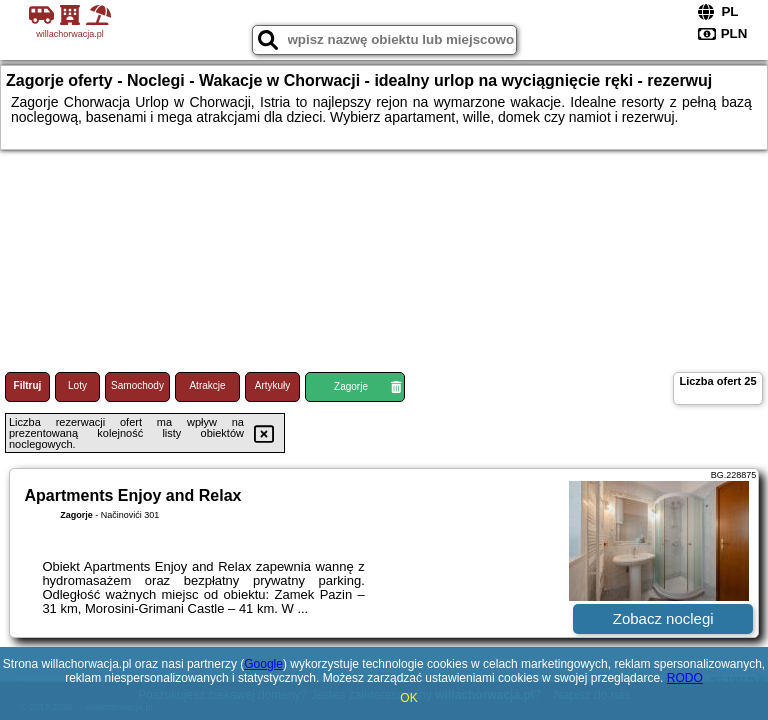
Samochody (137, 385)
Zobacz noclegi (663, 618)
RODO (685, 678)
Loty (77, 385)
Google (263, 664)
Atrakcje (207, 385)
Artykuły (273, 385)
